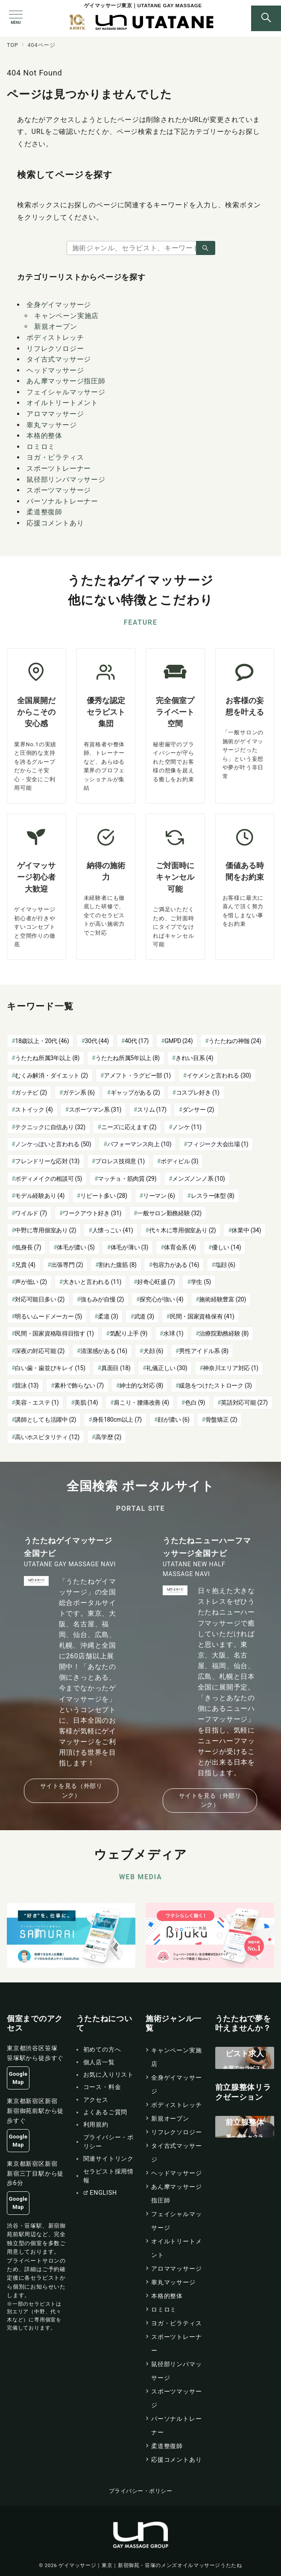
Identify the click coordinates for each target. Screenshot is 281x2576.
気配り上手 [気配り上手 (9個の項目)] (128, 1333)
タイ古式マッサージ (58, 359)
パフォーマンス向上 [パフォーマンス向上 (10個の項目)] (139, 1144)
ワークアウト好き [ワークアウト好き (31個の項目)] (92, 1213)
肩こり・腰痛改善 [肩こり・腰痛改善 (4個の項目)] (141, 1402)
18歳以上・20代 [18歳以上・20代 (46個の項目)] (42, 1040)
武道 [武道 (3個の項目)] (144, 1316)
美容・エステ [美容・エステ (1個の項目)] (37, 1402)
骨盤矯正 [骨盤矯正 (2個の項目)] (221, 1419)
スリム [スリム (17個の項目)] (151, 1109)
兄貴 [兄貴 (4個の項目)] (25, 1264)
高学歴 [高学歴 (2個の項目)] (108, 1437)
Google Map (18, 2078)
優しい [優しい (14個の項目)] (226, 1247)
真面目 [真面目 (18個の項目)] (115, 1368)
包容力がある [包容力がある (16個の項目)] (175, 1264)
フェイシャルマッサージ (65, 392)
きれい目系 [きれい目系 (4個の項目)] (194, 1058)
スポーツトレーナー (58, 468)
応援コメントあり (55, 523)
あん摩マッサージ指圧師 (65, 381)
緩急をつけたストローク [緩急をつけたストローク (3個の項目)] (215, 1385)
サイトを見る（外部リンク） (71, 1790)
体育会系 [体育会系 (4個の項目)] (180, 1247)
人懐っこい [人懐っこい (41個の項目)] (112, 1230)
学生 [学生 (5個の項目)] (201, 1281)
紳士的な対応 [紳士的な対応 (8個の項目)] (141, 1385)
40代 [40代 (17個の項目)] (137, 1040)
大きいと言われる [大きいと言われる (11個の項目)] (92, 1281)
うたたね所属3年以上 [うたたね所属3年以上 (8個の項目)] (47, 1058)
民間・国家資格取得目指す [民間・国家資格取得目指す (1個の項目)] (54, 1333)
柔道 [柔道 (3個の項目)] (108, 1316)
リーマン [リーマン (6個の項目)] (159, 1195)
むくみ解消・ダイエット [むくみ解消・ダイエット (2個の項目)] (51, 1075)
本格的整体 (44, 436)
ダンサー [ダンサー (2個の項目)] (198, 1109)
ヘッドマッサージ (55, 370)
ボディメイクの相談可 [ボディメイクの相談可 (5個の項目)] (48, 1178)
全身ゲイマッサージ (58, 305)
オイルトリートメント (62, 403)
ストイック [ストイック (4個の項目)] (34, 1109)
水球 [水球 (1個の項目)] (173, 1333)
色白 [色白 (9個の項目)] (195, 1402)
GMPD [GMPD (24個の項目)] (178, 1040)
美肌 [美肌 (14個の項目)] (86, 1402)
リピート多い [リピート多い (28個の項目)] (103, 1195)
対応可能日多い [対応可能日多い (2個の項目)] (39, 1299)
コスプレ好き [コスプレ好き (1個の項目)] (198, 1092)
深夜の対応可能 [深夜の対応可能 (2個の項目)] (39, 1350)
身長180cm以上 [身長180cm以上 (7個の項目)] (117, 1419)
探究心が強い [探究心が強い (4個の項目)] (161, 1299)
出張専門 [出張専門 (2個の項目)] (67, 1264)
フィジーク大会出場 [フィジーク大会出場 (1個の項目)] (217, 1144)
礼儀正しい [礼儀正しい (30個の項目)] (166, 1368)
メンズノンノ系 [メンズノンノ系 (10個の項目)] (198, 1178)
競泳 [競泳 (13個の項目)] (26, 1385)
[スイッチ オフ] (266, 18)
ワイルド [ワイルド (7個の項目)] (31, 1213)
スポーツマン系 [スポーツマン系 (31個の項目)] (95, 1109)
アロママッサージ (55, 414)
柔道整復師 (44, 512)
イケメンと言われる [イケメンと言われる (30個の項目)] (219, 1075)
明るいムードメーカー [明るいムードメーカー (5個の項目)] (48, 1316)
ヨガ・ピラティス (55, 457)
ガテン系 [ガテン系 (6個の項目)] (79, 1092)
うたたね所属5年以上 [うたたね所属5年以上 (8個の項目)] (127, 1058)
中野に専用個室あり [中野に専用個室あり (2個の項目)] (45, 1230)
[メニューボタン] (15, 18)
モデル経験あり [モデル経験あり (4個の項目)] (39, 1195)
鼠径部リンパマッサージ (65, 479)
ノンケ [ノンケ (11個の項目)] (186, 1127)
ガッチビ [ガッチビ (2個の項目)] (31, 1092)
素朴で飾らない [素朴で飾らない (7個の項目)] (79, 1385)
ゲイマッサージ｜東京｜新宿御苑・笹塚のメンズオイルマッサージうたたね (150, 2565)
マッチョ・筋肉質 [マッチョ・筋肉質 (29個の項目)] (127, 1178)
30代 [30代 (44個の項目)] (97, 1040)
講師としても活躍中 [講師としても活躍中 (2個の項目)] (45, 1419)
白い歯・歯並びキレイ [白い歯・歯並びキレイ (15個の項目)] (50, 1368)
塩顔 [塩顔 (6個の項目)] (225, 1264)
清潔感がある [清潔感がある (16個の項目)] (103, 1350)
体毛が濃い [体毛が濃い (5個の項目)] (75, 1247)
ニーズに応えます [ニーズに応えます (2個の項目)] (128, 1127)
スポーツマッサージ (58, 490)
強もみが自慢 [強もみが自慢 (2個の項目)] (102, 1299)
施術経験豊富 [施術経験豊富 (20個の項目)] (222, 1299)
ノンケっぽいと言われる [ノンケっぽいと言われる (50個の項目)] (53, 1144)
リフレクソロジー (55, 349)
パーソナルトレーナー (62, 501)
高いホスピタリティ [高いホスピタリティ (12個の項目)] (47, 1437)
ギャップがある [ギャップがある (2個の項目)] (135, 1092)
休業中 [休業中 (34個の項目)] (246, 1230)
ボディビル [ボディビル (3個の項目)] (179, 1161)
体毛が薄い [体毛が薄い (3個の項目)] (129, 1247)
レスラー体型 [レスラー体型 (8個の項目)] (212, 1195)
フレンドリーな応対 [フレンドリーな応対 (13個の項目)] (47, 1161)
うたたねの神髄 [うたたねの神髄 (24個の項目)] (234, 1040)
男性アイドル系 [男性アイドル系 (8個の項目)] (203, 1350)
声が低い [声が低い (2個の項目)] (31, 1281)
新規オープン (55, 326)
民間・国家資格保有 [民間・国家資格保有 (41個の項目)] (202, 1316)
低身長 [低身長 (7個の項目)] (28, 1247)
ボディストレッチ (55, 337)
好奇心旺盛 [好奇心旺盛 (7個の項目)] (156, 1281)
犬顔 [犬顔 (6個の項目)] (153, 1350)
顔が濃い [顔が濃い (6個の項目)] (174, 1419)
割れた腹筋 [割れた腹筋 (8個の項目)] (117, 1264)
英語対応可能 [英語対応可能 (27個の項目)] (244, 1402)
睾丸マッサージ (51, 425)
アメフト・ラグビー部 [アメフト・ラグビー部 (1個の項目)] (137, 1075)
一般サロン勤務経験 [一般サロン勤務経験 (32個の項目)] (169, 1213)
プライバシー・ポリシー (141, 2491)
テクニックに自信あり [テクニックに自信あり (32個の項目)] (50, 1127)
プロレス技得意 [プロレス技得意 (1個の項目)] (120, 1161)
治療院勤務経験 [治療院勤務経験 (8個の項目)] (224, 1333)
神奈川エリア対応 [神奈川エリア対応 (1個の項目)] (230, 1368)
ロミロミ (40, 447)
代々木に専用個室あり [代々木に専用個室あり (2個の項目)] (182, 1230)
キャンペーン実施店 (66, 316)
